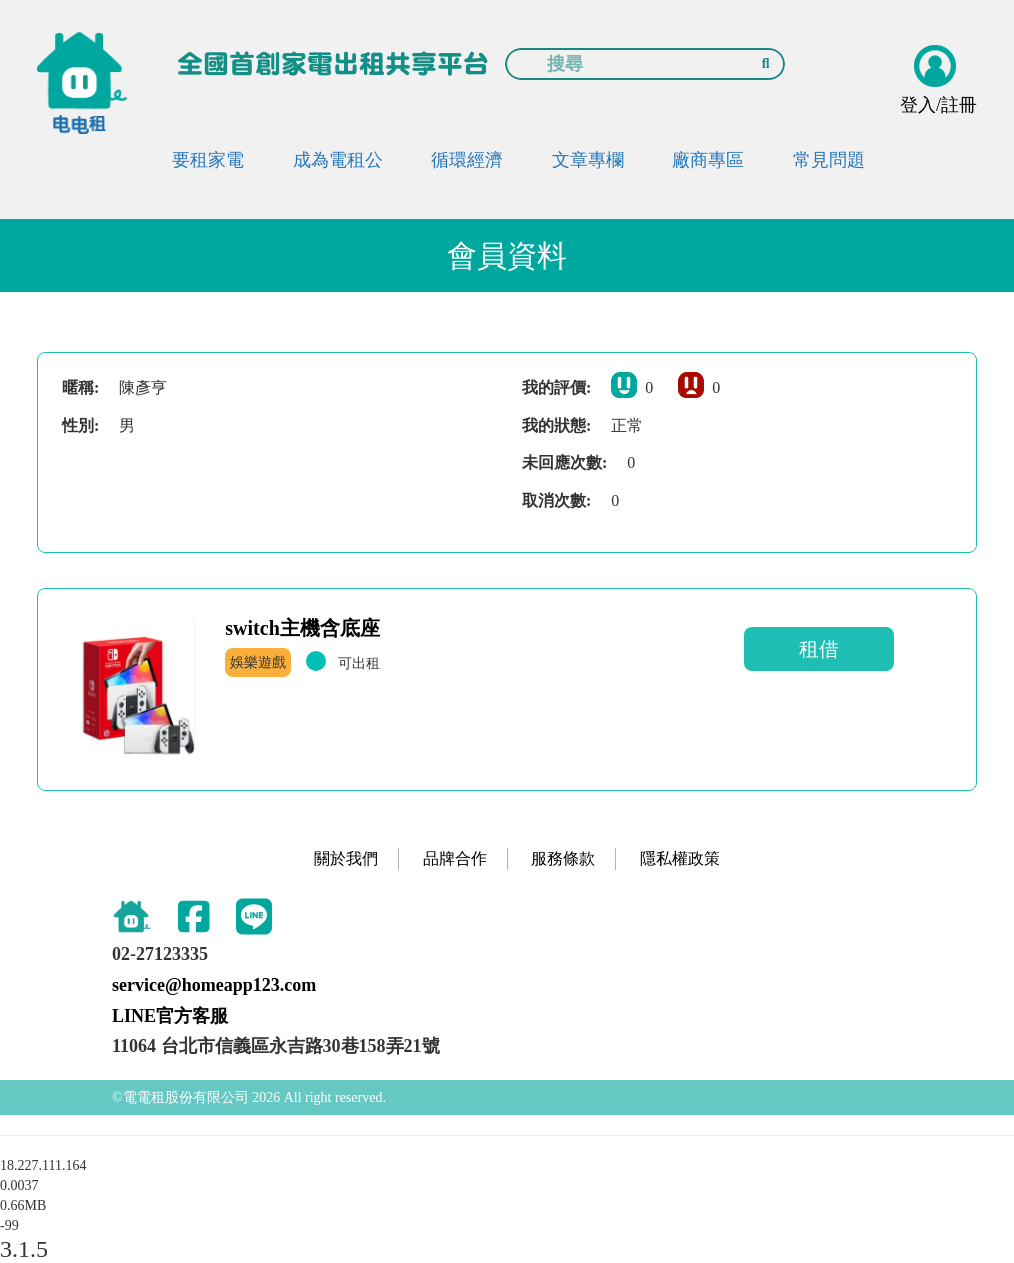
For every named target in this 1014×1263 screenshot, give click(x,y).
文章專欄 (588, 160)
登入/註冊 (938, 105)
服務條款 (563, 858)
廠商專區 (708, 160)
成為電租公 (338, 160)
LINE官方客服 (170, 1016)
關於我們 (346, 858)
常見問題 (829, 160)
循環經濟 (467, 160)
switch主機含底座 (302, 628)
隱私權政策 (680, 858)
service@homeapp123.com (214, 985)
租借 (819, 649)
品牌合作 (455, 858)
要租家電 (208, 160)
